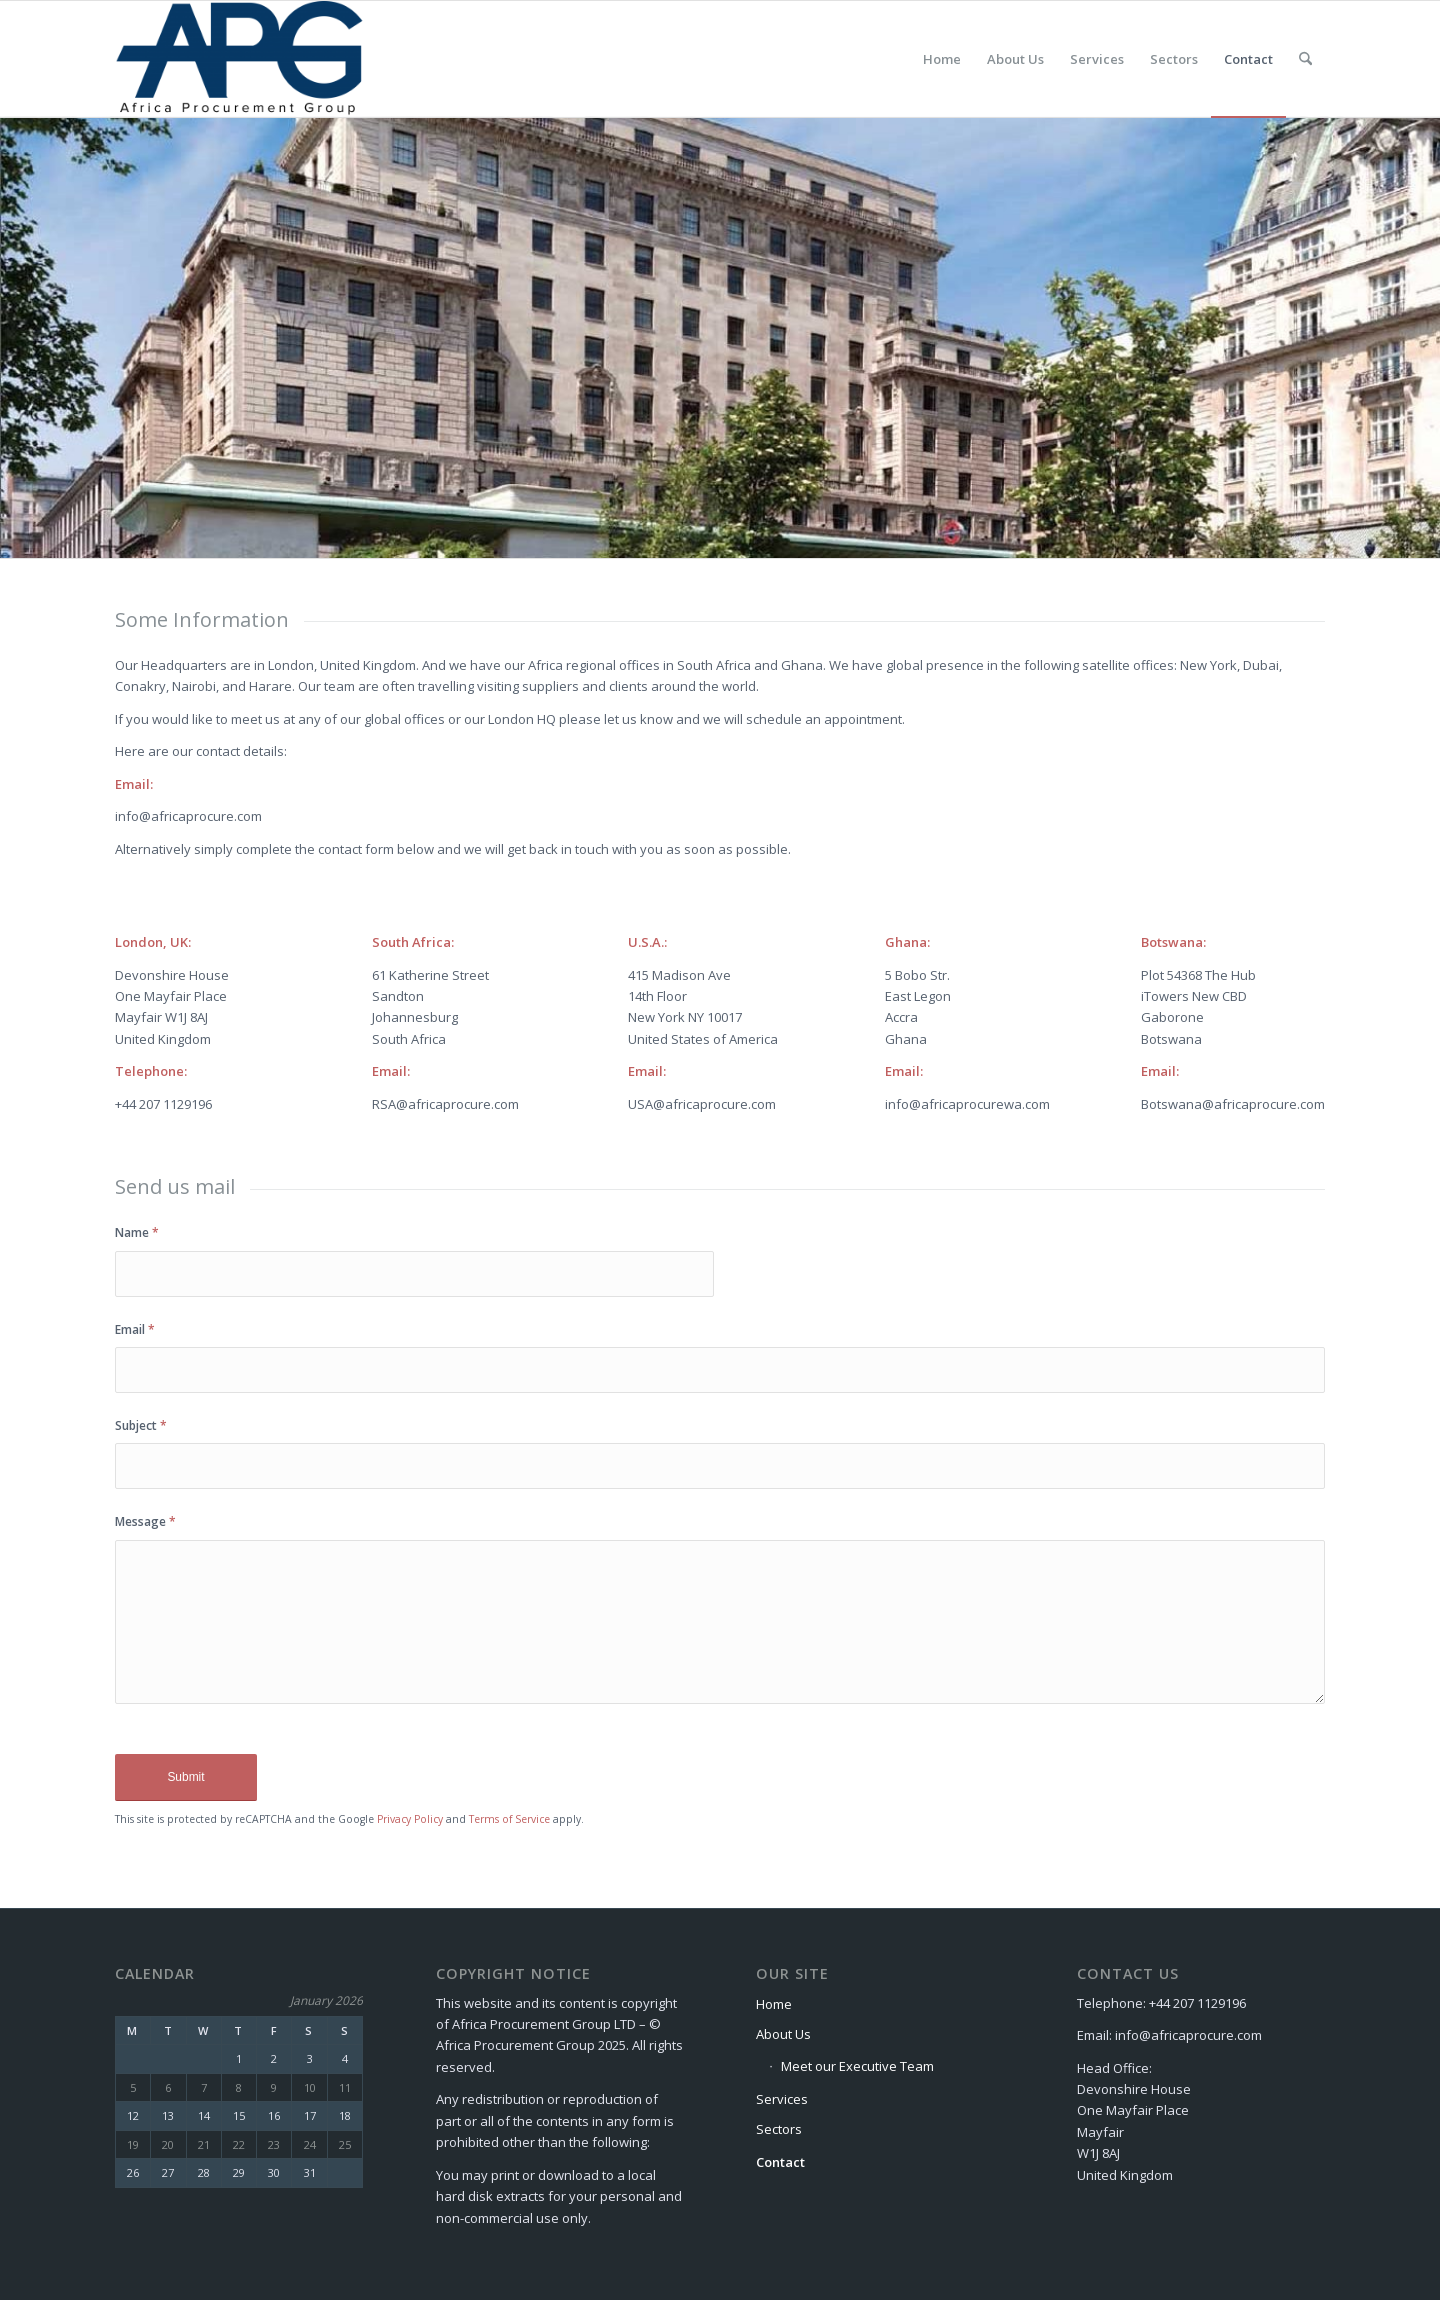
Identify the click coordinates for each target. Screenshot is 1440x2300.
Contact (780, 2162)
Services (782, 2099)
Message (145, 1521)
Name (137, 1232)
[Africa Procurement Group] (240, 59)
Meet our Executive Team (857, 2066)
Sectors (779, 2129)
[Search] (1305, 59)
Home (774, 2004)
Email (135, 1329)
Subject (141, 1425)
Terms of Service (509, 1819)
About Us (783, 2034)
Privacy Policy (410, 1819)
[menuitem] (942, 59)
